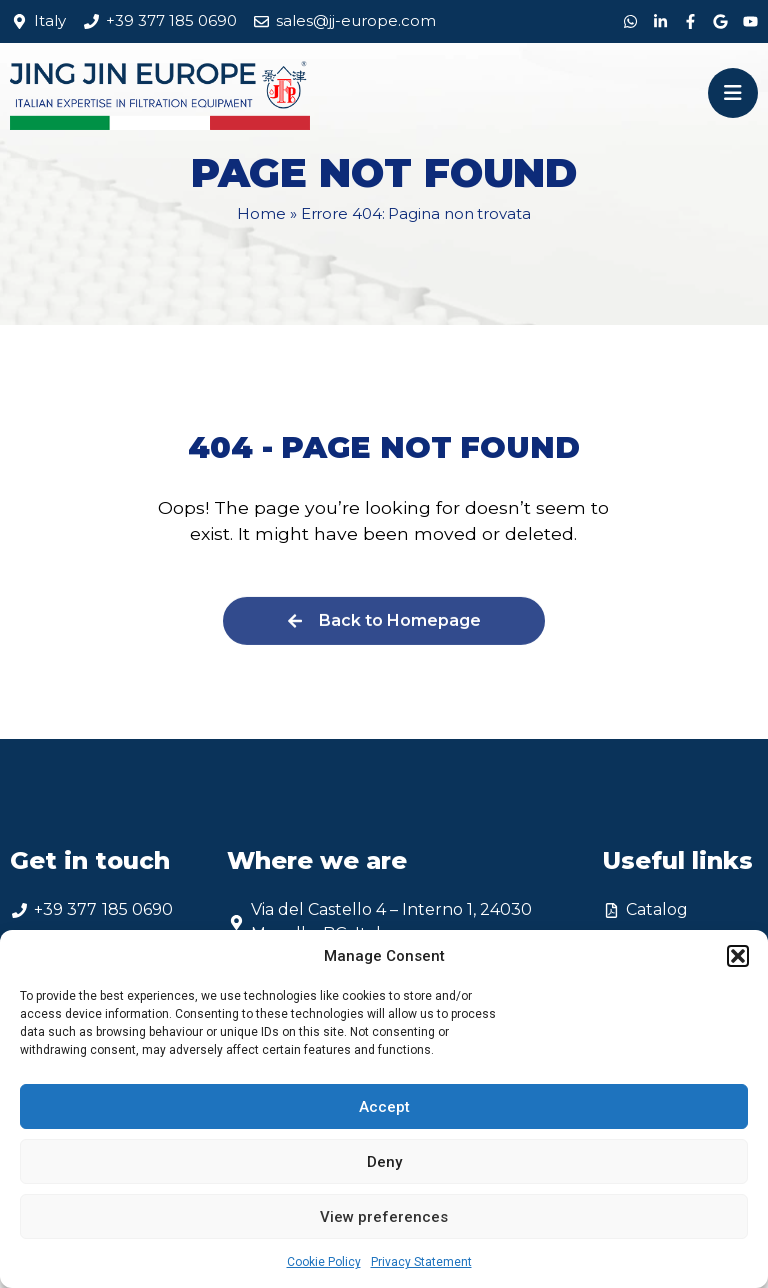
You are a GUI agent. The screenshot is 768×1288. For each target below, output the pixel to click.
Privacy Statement (421, 1262)
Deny (384, 1162)
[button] (738, 956)
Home (261, 213)
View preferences (384, 1217)
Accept (384, 1107)
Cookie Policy (324, 1262)
